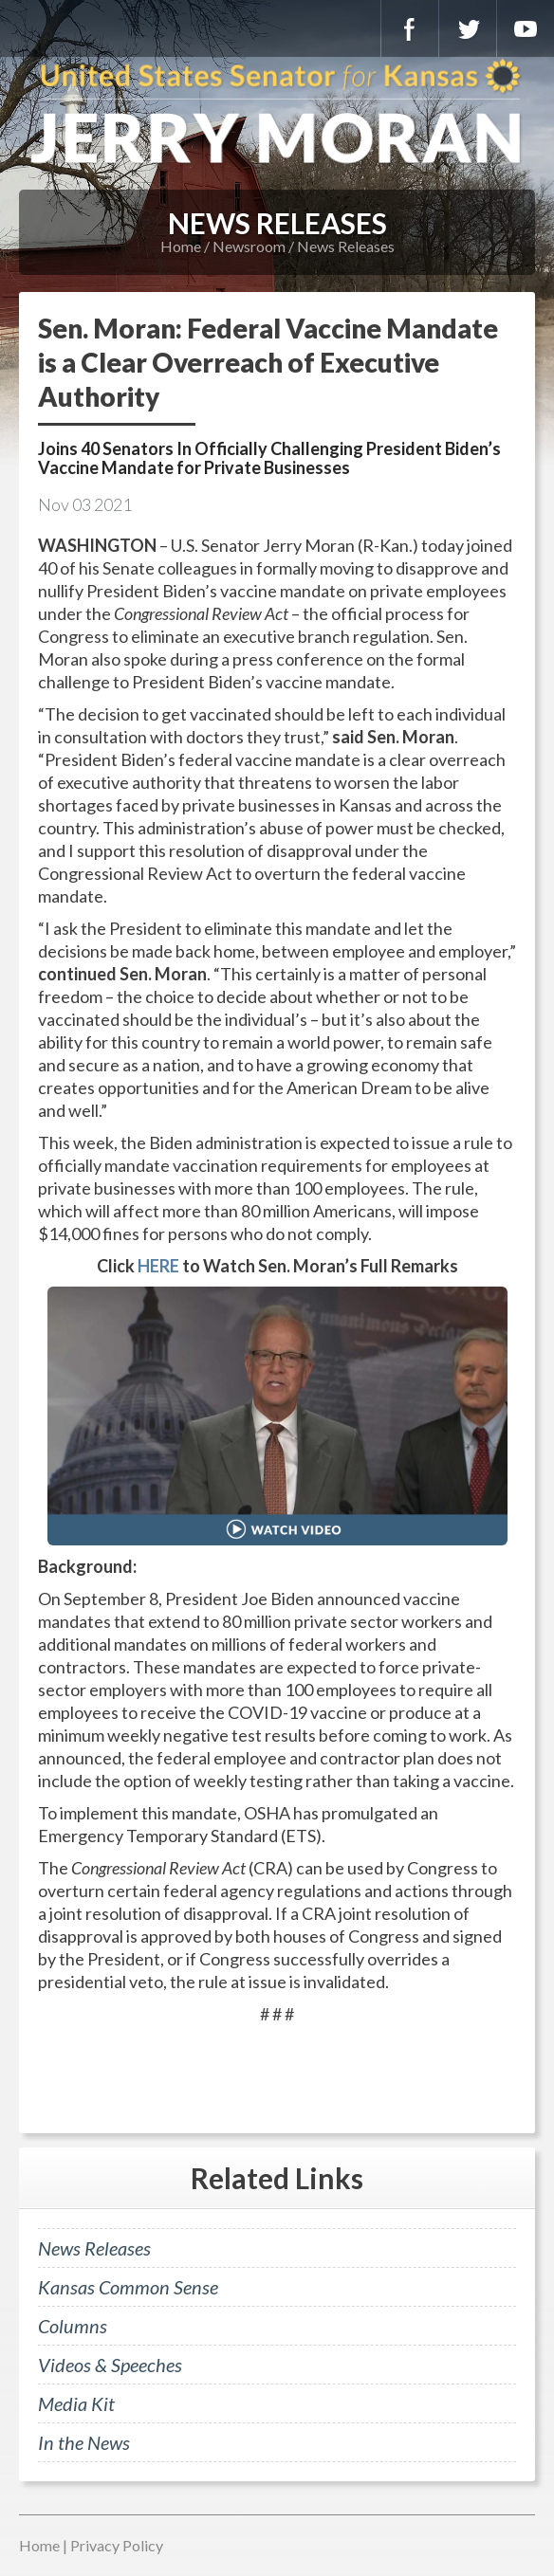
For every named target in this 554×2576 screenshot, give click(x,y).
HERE (158, 1265)
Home (180, 246)
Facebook (409, 28)
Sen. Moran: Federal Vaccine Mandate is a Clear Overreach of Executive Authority (268, 362)
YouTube (525, 28)
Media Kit (76, 2403)
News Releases (346, 246)
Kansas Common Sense (128, 2286)
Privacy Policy (116, 2545)
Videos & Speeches (110, 2364)
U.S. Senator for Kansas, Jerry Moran (277, 114)
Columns (72, 2325)
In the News (84, 2442)
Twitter (467, 28)
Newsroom (249, 246)
